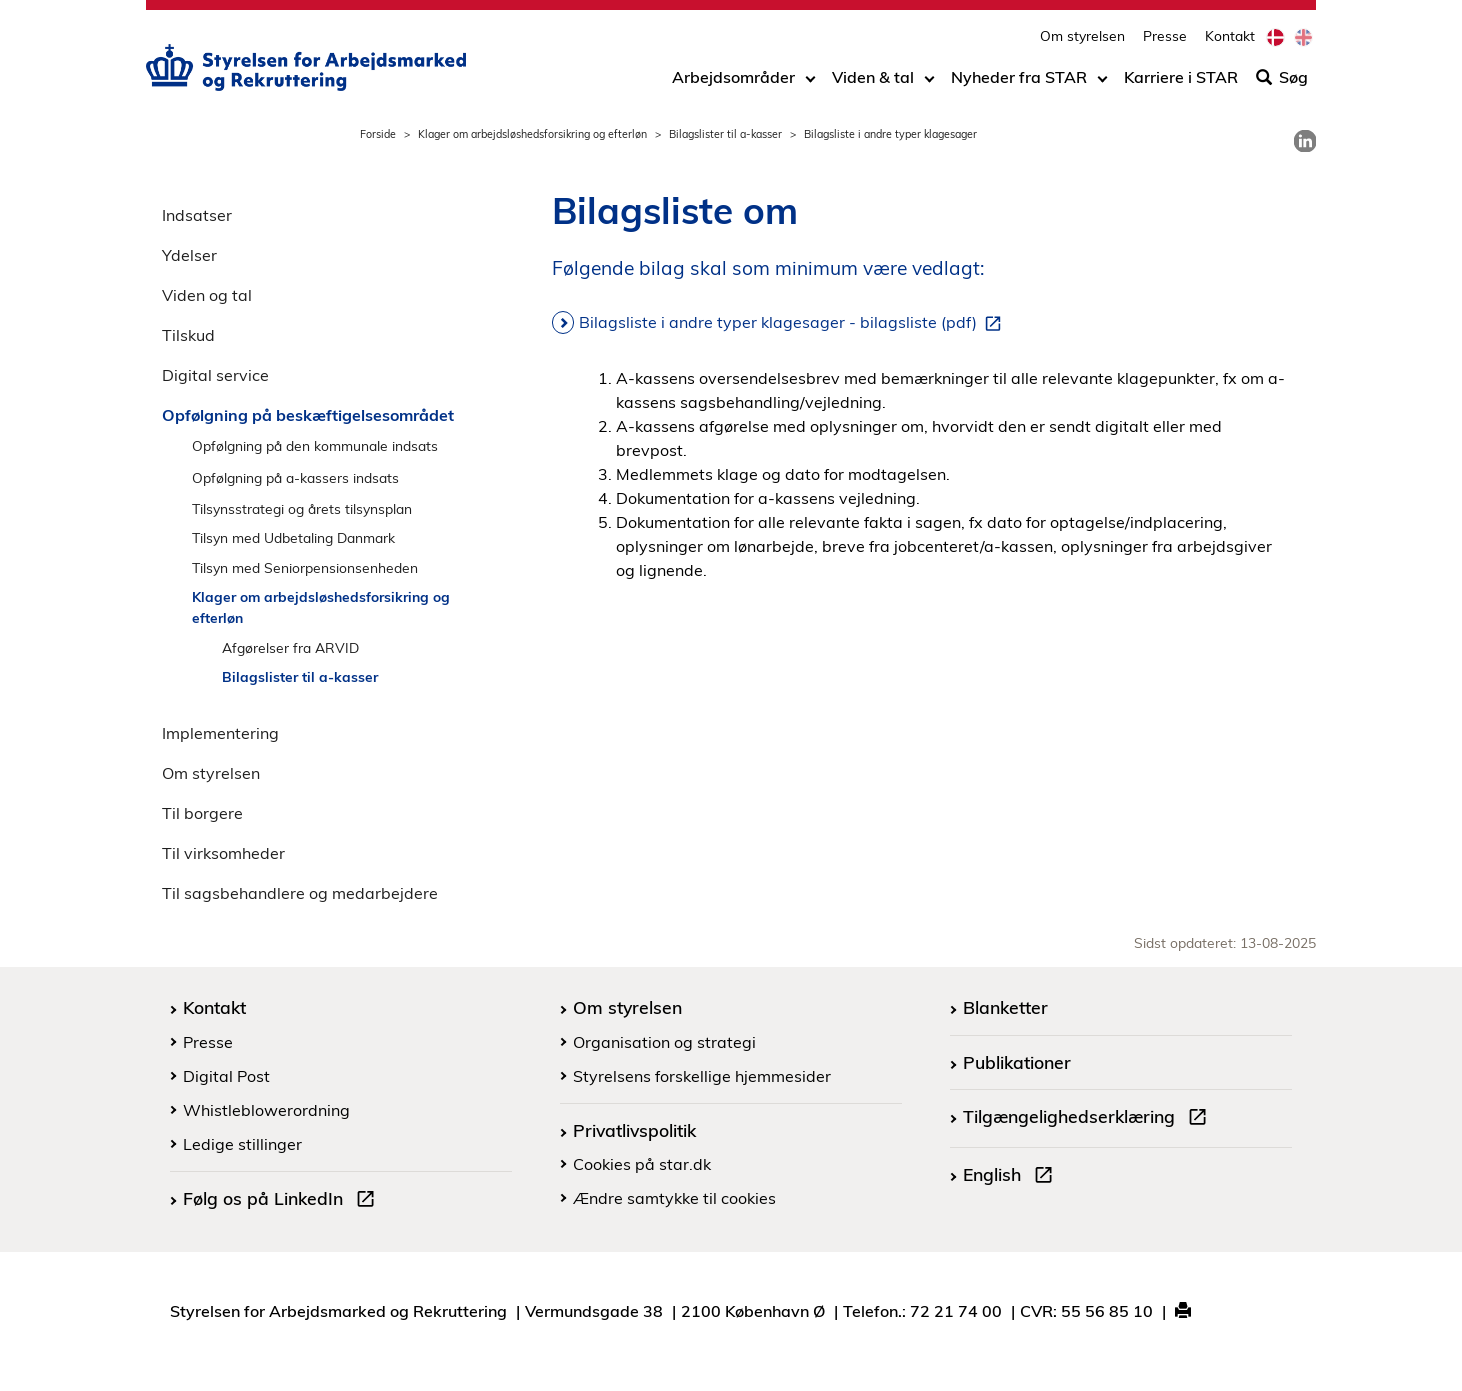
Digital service (215, 375)
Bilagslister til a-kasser (725, 134)
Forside (378, 134)
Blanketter (1005, 1007)
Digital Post (226, 1076)
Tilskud (188, 335)
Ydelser (189, 255)
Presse (1165, 35)
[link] (1305, 141)
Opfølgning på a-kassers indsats (295, 477)
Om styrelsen (1082, 35)
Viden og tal (207, 295)
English (1012, 1177)
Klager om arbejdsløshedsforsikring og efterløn (532, 134)
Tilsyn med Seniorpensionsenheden (305, 567)
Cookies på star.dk (642, 1164)
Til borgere (202, 813)
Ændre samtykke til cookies (674, 1198)
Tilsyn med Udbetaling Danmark (293, 537)
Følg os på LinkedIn (283, 1201)
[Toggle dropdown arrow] (810, 77)
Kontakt (1230, 35)
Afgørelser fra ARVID (290, 647)
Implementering (220, 733)
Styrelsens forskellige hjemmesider (702, 1076)
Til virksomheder (223, 853)
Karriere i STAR (1181, 77)
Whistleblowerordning (266, 1110)
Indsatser (197, 215)
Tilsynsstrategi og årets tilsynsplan (302, 508)
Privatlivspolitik (634, 1130)
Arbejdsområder (733, 77)
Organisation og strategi (664, 1042)
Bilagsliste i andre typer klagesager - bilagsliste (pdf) (794, 323)
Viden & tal (873, 77)
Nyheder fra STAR (1019, 77)
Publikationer (1017, 1062)
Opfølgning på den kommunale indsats (315, 445)
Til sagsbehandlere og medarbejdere (300, 893)
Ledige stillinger (242, 1144)
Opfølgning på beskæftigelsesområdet (308, 415)
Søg (1282, 77)
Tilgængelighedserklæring (1089, 1119)
